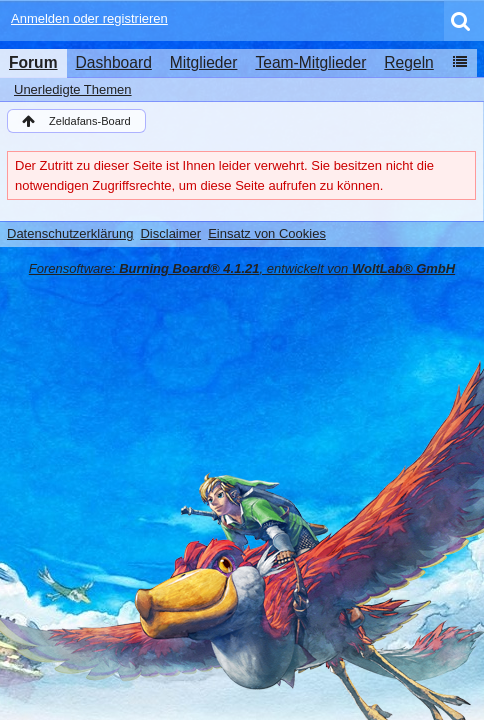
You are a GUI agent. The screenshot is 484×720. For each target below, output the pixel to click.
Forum (33, 62)
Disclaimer (170, 233)
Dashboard (114, 62)
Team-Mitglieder (310, 62)
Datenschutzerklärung (70, 233)
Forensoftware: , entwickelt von (242, 268)
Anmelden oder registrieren (89, 18)
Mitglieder (204, 62)
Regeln (408, 62)
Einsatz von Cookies (267, 233)
